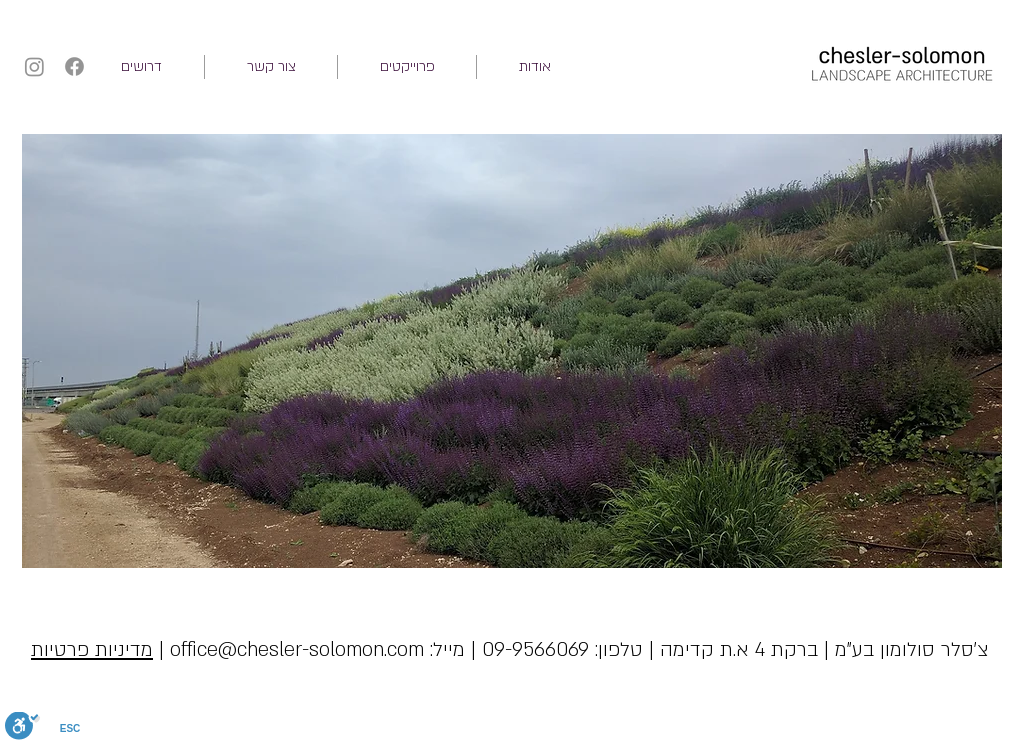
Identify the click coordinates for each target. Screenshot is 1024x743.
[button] (407, 67)
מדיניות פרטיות (92, 650)
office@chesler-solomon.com (297, 650)
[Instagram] (34, 66)
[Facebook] (74, 66)
